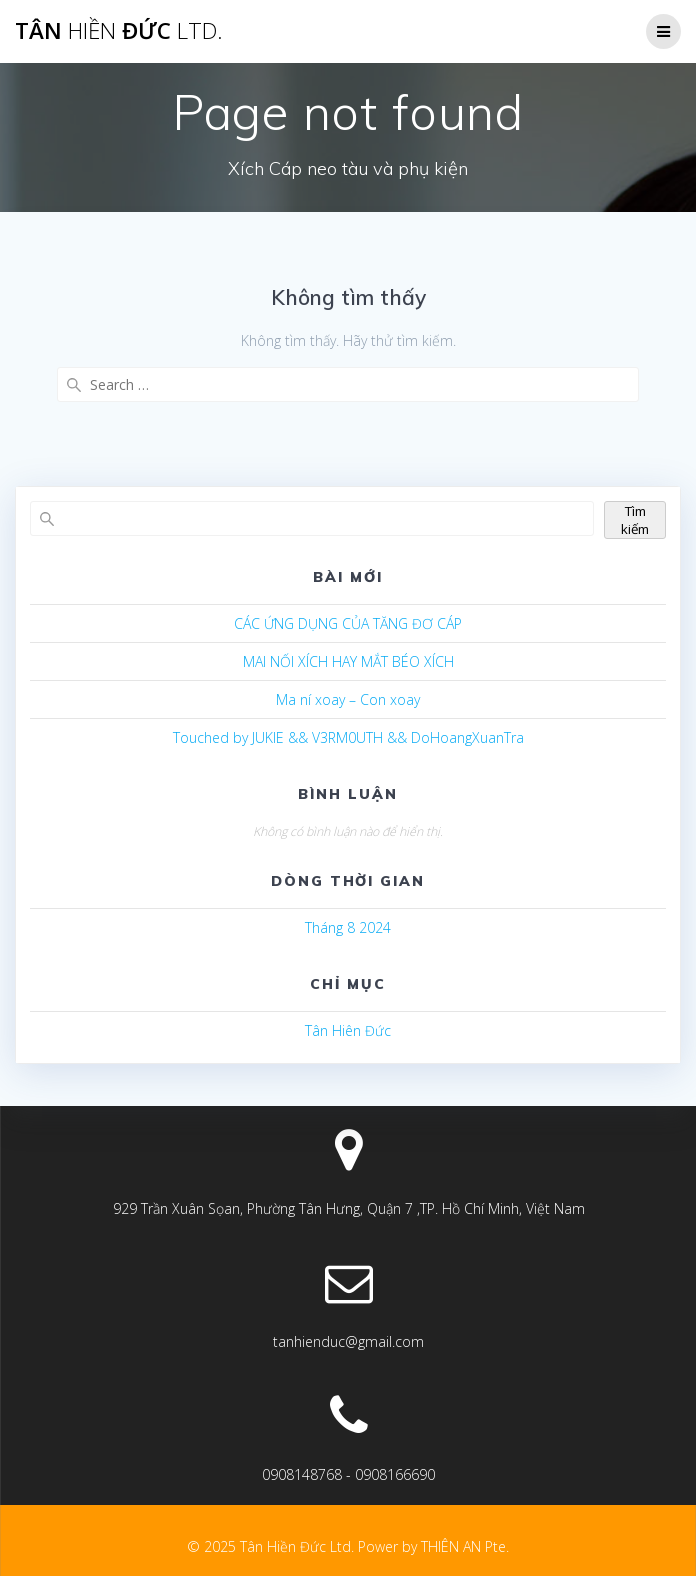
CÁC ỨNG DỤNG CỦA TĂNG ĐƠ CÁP (348, 623)
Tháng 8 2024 (348, 927)
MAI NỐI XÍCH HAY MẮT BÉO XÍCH (348, 661)
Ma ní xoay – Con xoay (348, 699)
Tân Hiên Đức (348, 1030)
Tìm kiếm (635, 520)
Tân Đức (119, 31)
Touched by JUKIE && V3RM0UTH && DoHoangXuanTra (348, 737)
